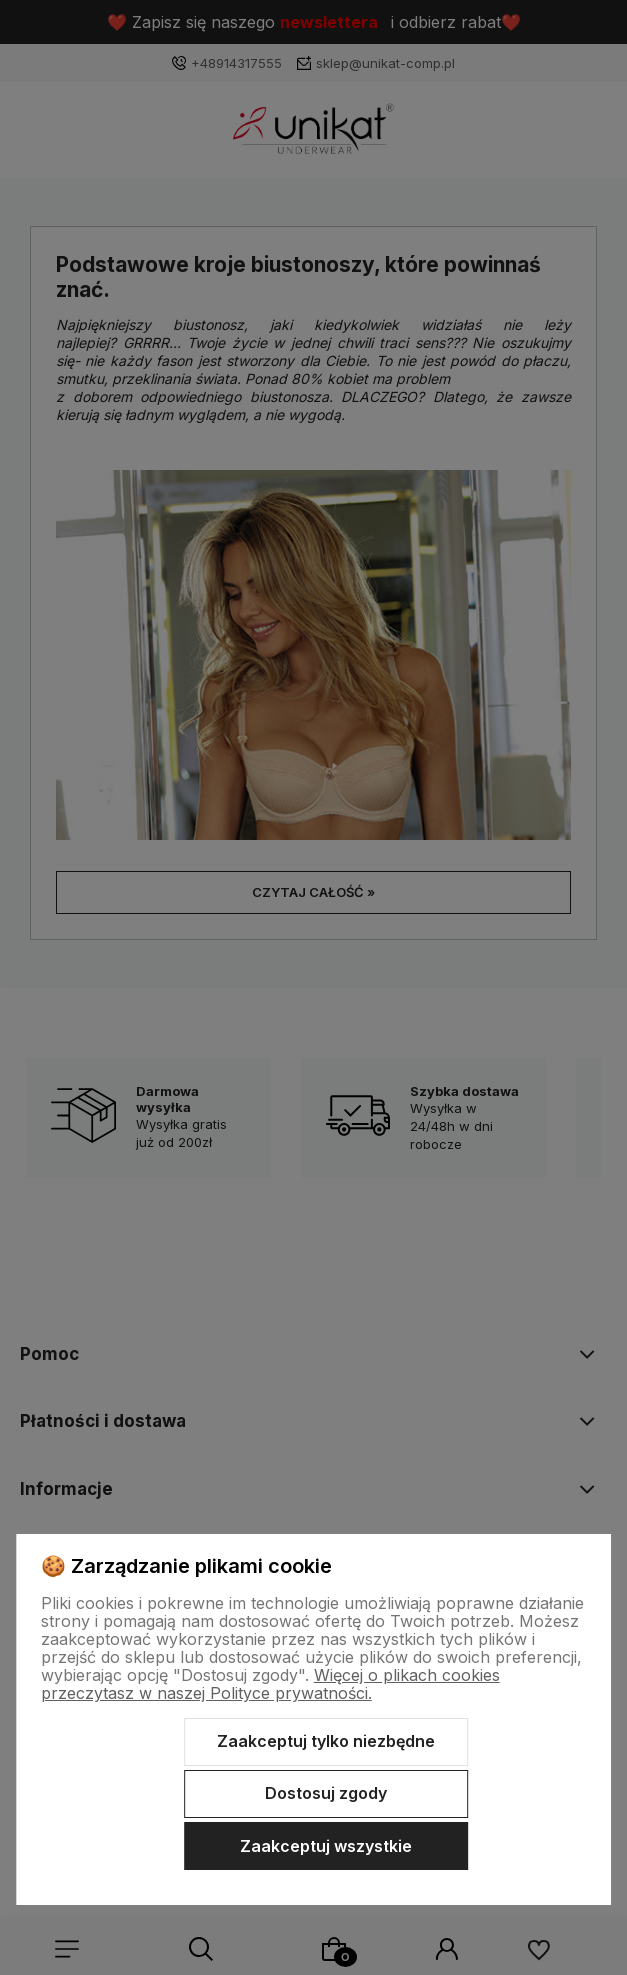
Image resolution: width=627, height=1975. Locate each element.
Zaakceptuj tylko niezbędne (326, 1741)
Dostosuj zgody (326, 1793)
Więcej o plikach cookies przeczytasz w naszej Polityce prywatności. (270, 1684)
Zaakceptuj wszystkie (326, 1846)
